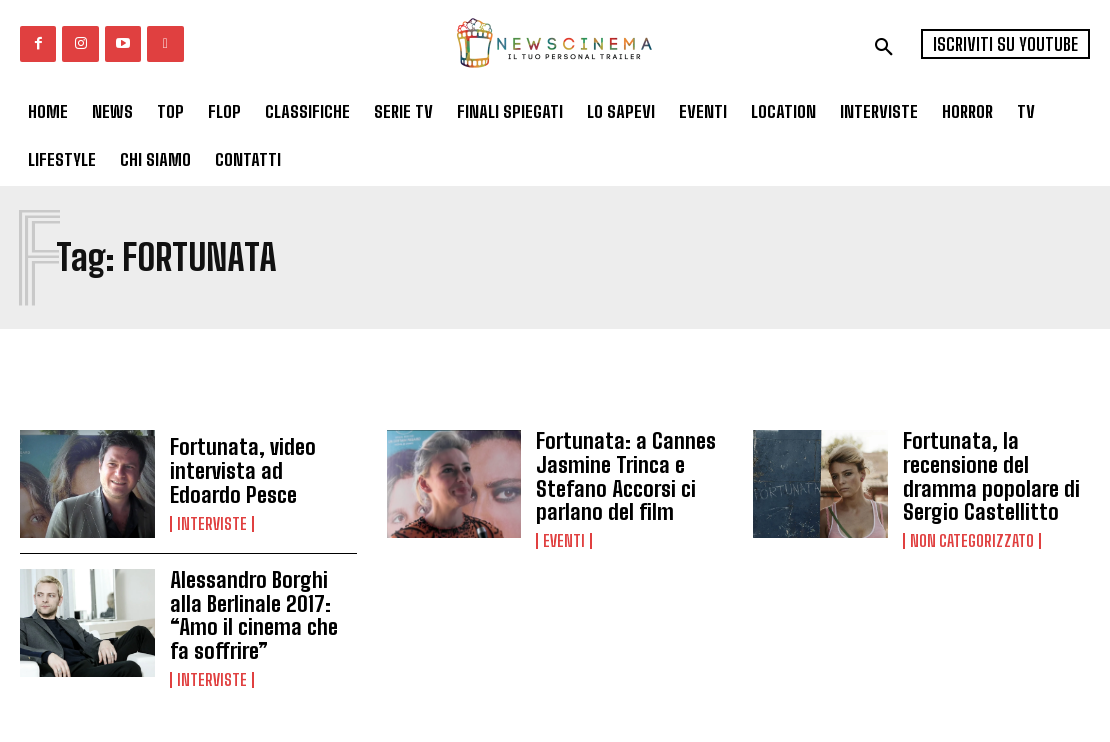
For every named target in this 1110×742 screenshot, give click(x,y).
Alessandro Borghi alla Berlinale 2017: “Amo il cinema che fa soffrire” (263, 611)
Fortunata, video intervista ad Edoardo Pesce (257, 472)
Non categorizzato (972, 534)
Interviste (212, 521)
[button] (884, 47)
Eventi (564, 534)
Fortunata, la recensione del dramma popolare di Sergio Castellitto (996, 474)
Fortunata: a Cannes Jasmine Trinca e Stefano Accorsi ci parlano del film (618, 474)
